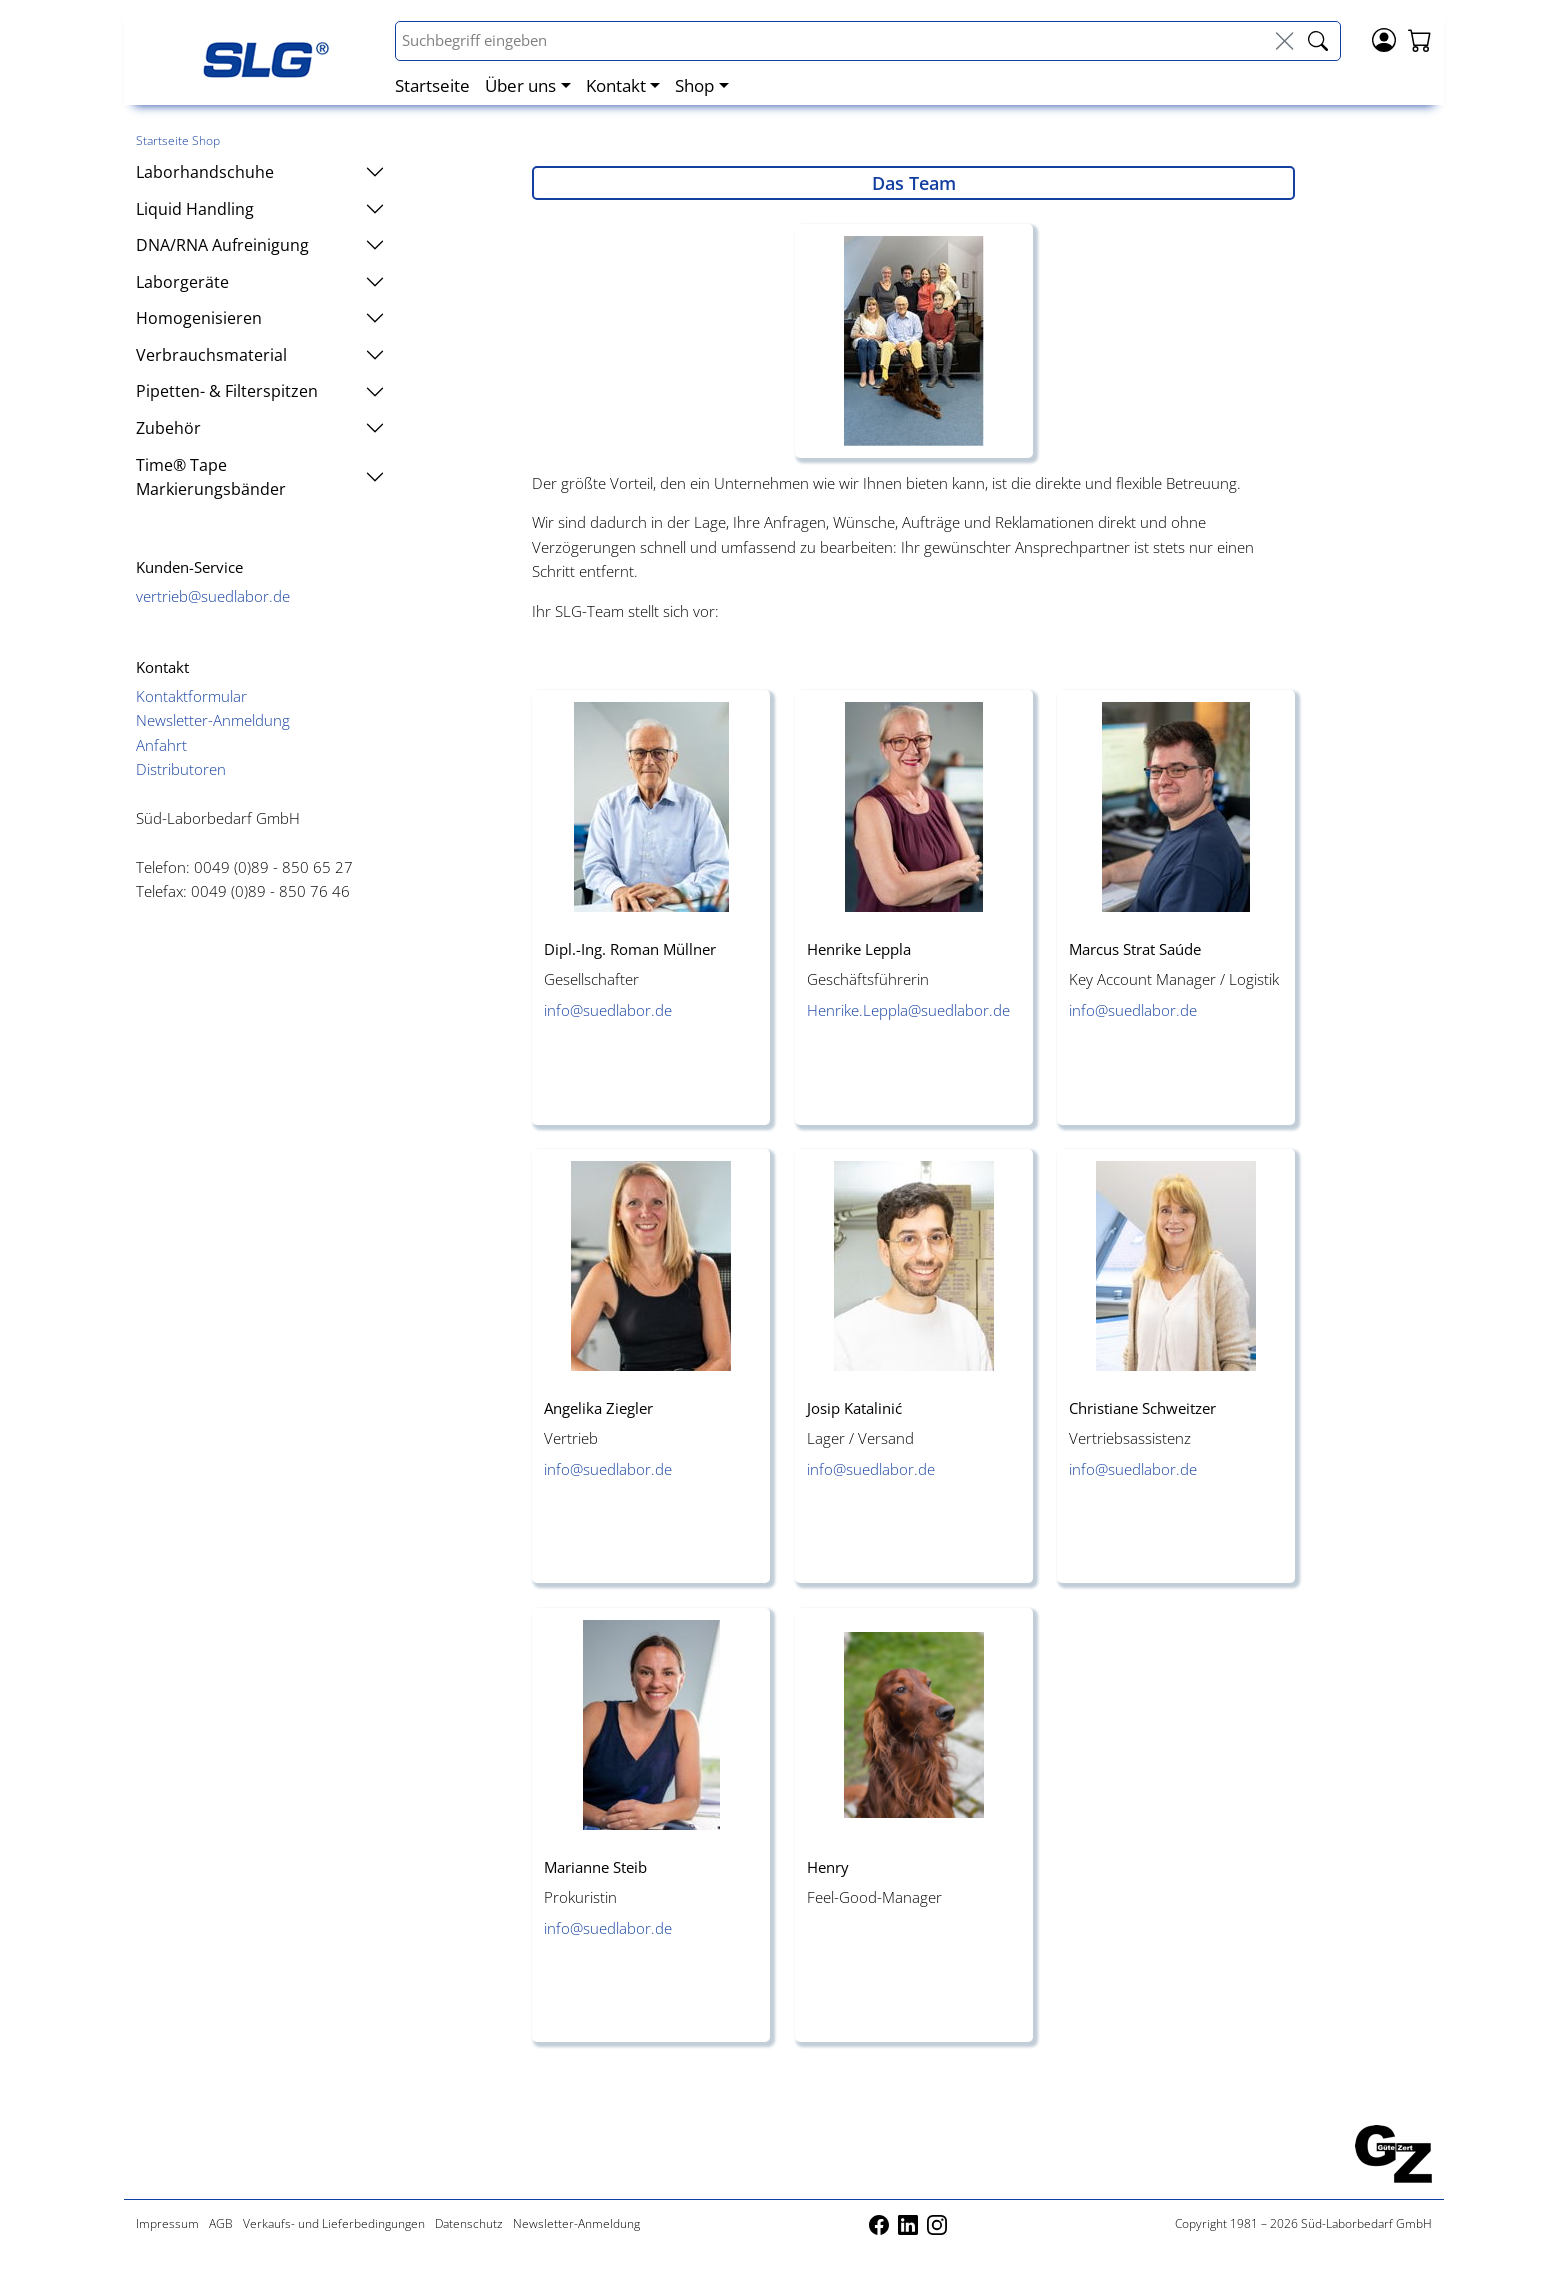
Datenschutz (469, 2223)
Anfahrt (161, 745)
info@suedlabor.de (608, 1010)
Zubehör (260, 428)
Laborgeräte (260, 282)
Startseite (432, 85)
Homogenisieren (260, 318)
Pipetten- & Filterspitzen (260, 391)
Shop (694, 85)
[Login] (1384, 38)
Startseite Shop (178, 140)
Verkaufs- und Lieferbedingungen (334, 2223)
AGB (221, 2223)
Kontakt (616, 85)
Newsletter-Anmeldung (213, 720)
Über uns (520, 85)
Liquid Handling (260, 209)
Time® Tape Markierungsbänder (260, 477)
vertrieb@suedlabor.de (213, 596)
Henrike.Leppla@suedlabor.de (908, 1010)
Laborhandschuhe (260, 172)
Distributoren (181, 769)
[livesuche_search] (1318, 41)
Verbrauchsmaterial (260, 355)
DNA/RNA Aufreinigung (260, 245)
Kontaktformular (191, 696)
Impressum (167, 2223)
